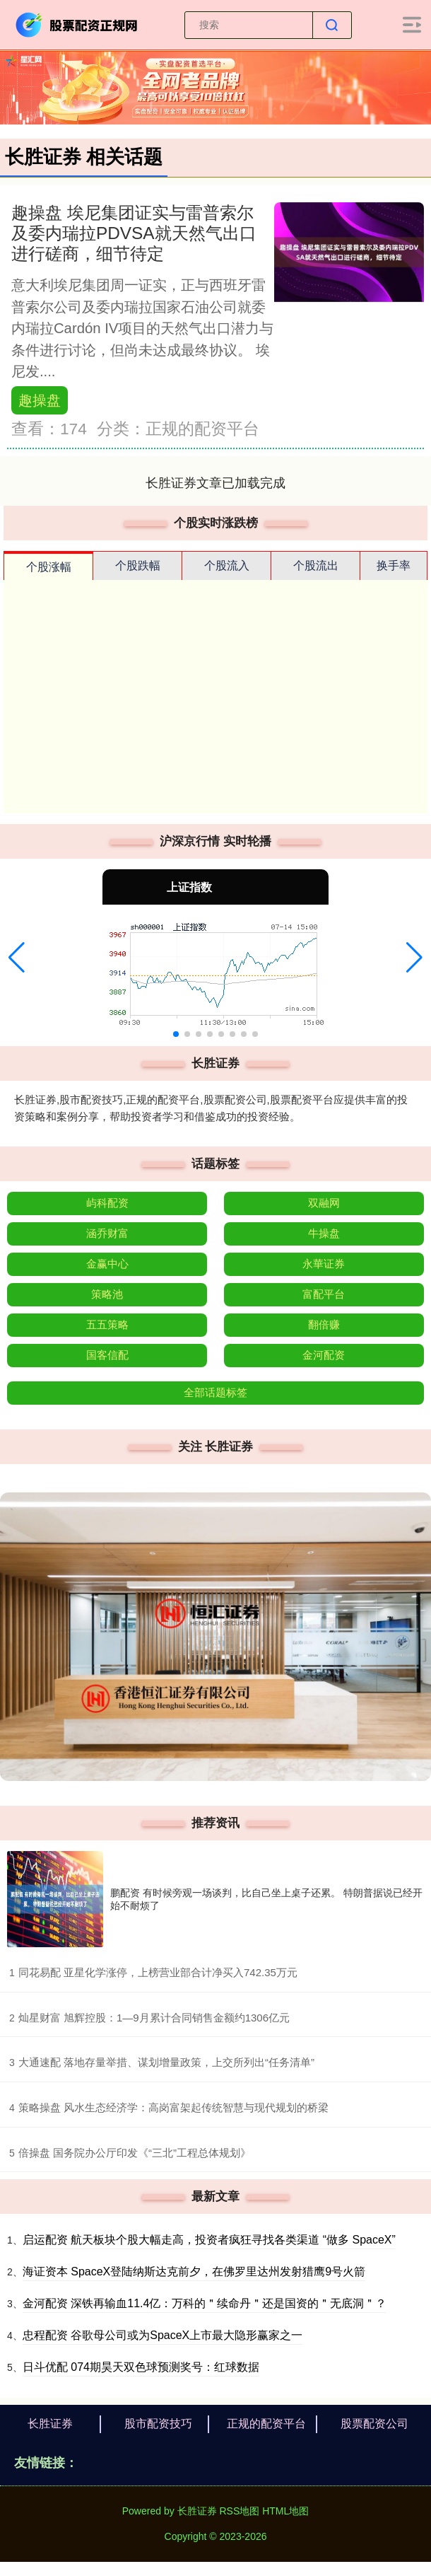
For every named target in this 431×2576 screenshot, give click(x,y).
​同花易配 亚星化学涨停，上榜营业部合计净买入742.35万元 (157, 1972)
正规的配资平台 (266, 2424)
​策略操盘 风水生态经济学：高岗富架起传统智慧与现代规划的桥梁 (173, 2107)
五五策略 (107, 1324)
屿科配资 (107, 1203)
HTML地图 (285, 2511)
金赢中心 (107, 1264)
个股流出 (315, 565)
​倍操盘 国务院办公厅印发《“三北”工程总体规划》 (134, 2153)
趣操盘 (39, 400)
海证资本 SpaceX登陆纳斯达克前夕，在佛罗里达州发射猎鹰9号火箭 (194, 2271)
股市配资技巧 (158, 2424)
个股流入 (226, 565)
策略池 (107, 1294)
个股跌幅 (137, 565)
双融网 (324, 1203)
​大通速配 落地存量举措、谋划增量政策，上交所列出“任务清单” (166, 2062)
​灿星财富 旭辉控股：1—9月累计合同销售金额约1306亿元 (154, 2018)
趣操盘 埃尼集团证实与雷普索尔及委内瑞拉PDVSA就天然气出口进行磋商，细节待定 (133, 233)
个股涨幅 (48, 567)
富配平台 (323, 1294)
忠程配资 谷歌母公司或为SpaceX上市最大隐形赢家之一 (162, 2335)
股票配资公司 (374, 2424)
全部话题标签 (215, 1392)
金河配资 (323, 1355)
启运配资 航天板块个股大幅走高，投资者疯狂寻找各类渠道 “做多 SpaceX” (209, 2240)
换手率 (394, 565)
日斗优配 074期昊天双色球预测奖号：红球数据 (141, 2367)
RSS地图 (239, 2511)
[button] (16, 957)
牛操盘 (324, 1233)
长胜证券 (50, 2424)
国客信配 (107, 1355)
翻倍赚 (324, 1324)
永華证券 (323, 1264)
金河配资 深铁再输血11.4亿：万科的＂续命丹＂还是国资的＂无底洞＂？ (205, 2303)
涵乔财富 (107, 1233)
